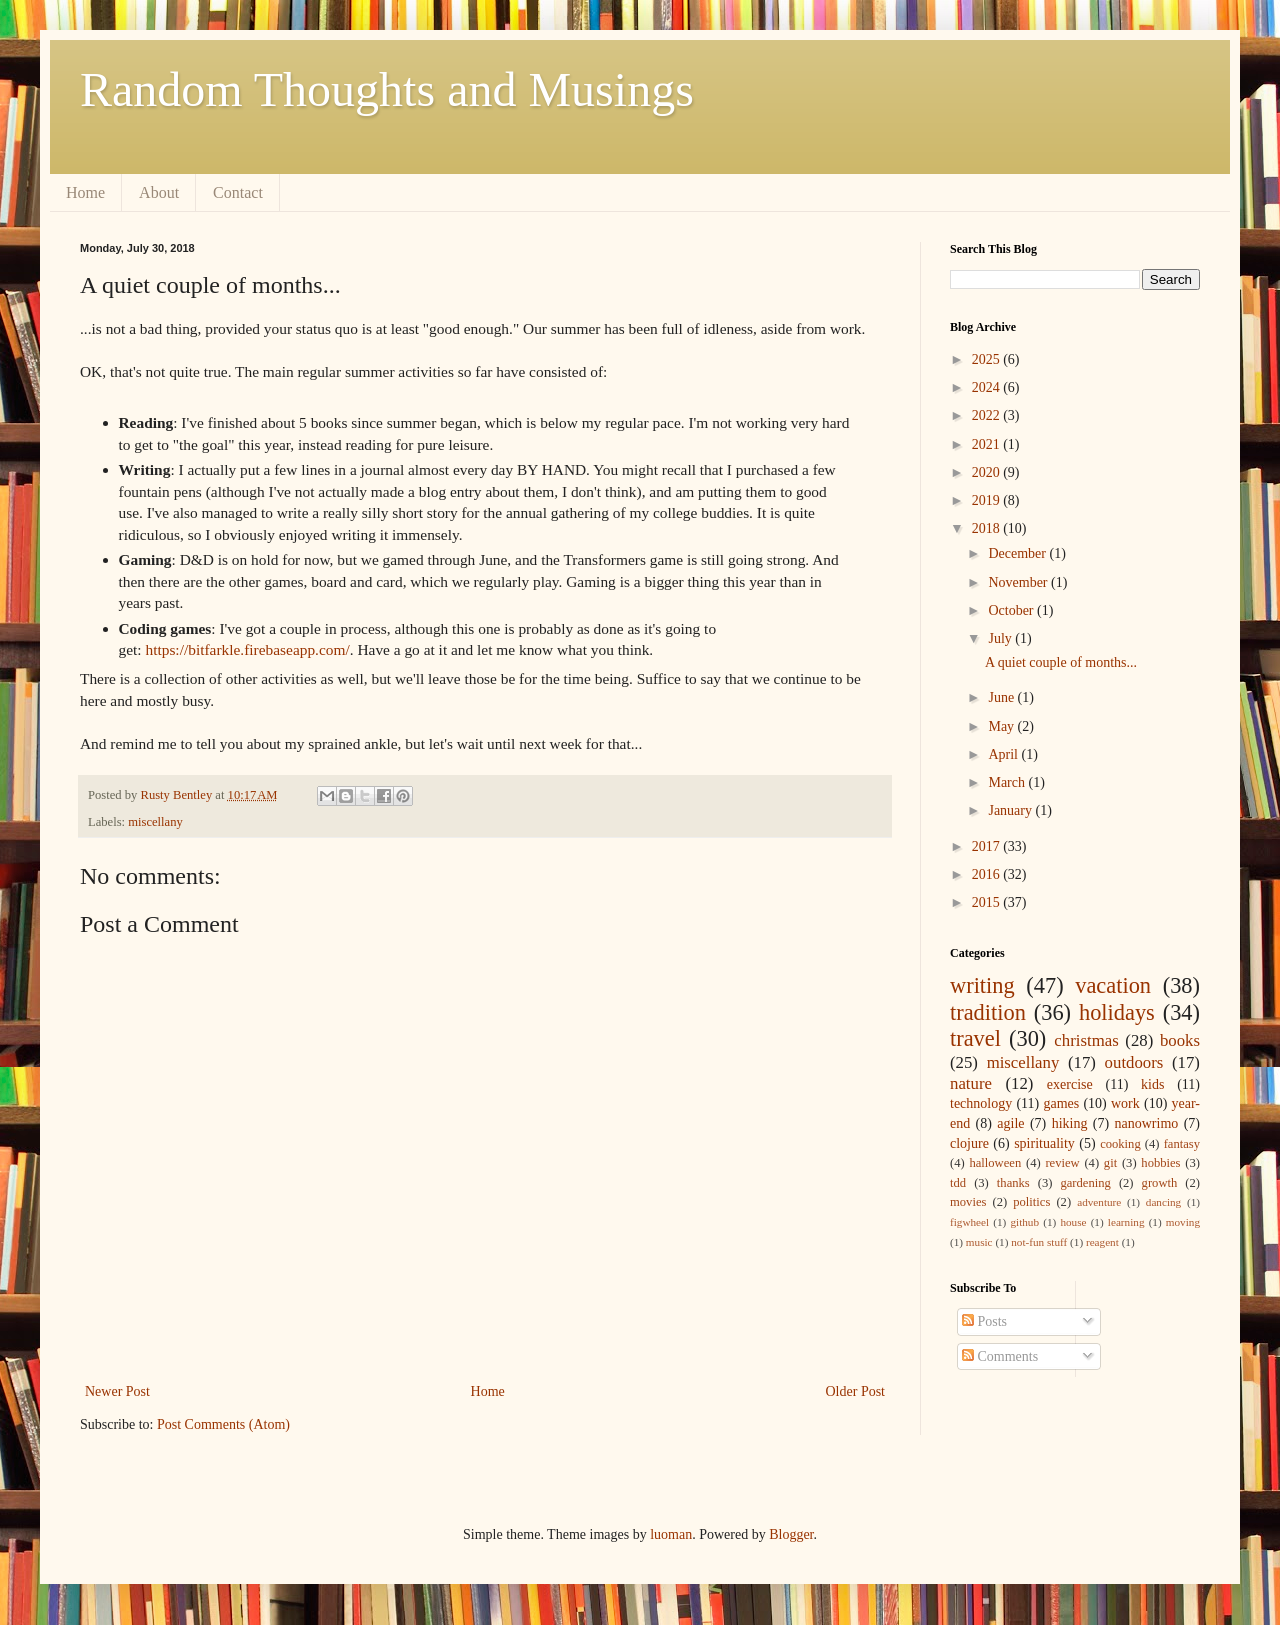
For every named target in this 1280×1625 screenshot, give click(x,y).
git (1110, 1163)
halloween (995, 1163)
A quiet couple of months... (1061, 662)
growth (1160, 1183)
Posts (984, 1321)
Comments (1000, 1356)
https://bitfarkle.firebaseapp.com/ (247, 649)
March (1008, 782)
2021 (988, 444)
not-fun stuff (1039, 1242)
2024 (988, 387)
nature (971, 1083)
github (1024, 1222)
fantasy (1182, 1144)
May (1002, 726)
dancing (1163, 1202)
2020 (988, 472)
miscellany (155, 822)
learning (1126, 1222)
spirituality (1044, 1143)
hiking (1070, 1123)
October (1012, 610)
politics (1031, 1202)
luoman (671, 1534)
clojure (969, 1143)
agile (1010, 1123)
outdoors (1134, 1062)
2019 (988, 500)
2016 (988, 874)
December (1018, 553)
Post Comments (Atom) (223, 1424)
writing (982, 985)
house (1073, 1222)
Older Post (856, 1391)
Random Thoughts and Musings (387, 89)
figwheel (969, 1222)
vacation (1113, 985)
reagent (1102, 1242)
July (1001, 638)
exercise (1070, 1084)
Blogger (791, 1534)
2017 (988, 846)
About (159, 192)
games (1061, 1103)
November (1019, 582)
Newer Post (117, 1391)
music (979, 1242)
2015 (988, 902)
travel (975, 1038)
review (1062, 1163)
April (1004, 754)
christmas (1086, 1040)
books (1180, 1040)
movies (968, 1202)
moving (1183, 1222)
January (1011, 810)
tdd (958, 1183)
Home (85, 192)
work (1125, 1103)
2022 (988, 415)
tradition (988, 1012)
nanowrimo (1147, 1123)
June (1002, 697)
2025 (988, 359)
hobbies (1160, 1163)
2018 (988, 528)
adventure (1099, 1202)
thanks (1013, 1183)
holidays (1117, 1012)
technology (981, 1103)
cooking (1120, 1144)
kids (1152, 1084)
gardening (1085, 1183)
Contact (238, 192)
